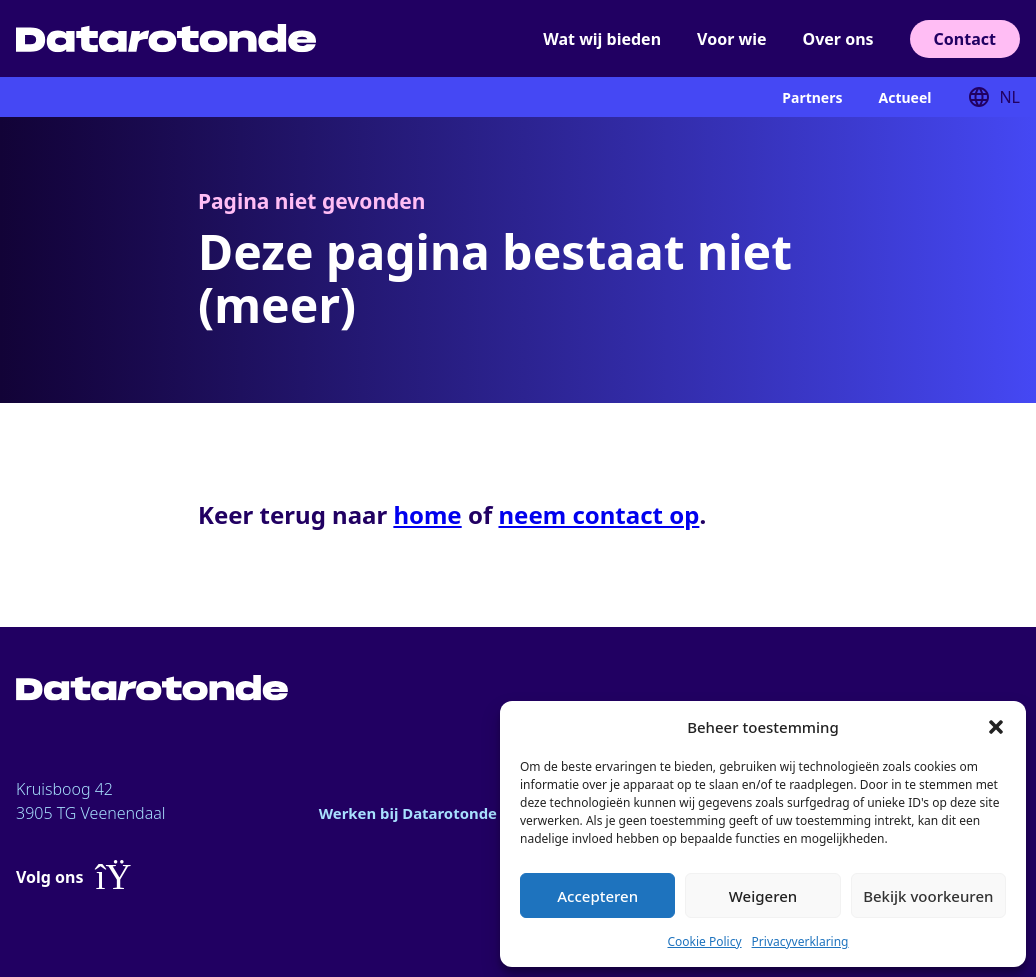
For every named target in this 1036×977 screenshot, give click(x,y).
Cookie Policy (704, 941)
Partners (812, 97)
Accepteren (597, 896)
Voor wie (731, 39)
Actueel (904, 97)
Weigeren (763, 896)
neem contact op (598, 514)
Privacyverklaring (800, 941)
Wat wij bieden (602, 39)
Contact (965, 39)
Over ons (838, 39)
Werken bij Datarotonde (414, 813)
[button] (996, 727)
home (427, 514)
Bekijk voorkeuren (928, 896)
